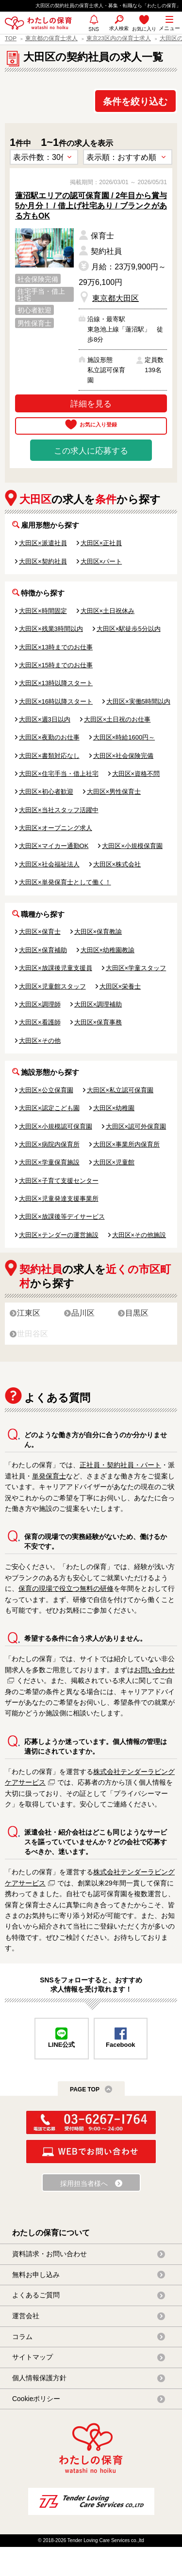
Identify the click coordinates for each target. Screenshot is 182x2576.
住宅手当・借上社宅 (41, 294)
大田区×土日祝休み (108, 610)
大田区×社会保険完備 (123, 755)
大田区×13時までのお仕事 (56, 647)
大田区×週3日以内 (44, 719)
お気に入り (144, 28)
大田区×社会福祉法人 (49, 864)
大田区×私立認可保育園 (120, 1090)
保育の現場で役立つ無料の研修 (66, 1588)
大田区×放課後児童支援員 (55, 968)
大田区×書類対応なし (49, 755)
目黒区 (137, 1313)
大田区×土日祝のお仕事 (117, 719)
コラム (22, 2336)
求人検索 (119, 28)
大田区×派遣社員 (43, 543)
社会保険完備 (37, 279)
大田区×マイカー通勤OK (53, 845)
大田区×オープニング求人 (55, 828)
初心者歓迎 (34, 310)
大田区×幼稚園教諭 (108, 950)
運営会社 (25, 2316)
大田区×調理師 (40, 1004)
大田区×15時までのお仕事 (56, 665)
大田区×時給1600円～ (124, 737)
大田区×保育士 (40, 931)
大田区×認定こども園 (49, 1108)
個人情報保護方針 (39, 2378)
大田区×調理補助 (98, 1004)
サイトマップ (32, 2357)
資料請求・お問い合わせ (49, 2254)
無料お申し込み (36, 2274)
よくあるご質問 (36, 2295)
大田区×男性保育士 (114, 791)
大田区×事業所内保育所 (126, 1144)
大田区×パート (101, 561)
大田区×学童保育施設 (49, 1162)
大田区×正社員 (101, 543)
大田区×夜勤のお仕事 (49, 737)
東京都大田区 (115, 298)
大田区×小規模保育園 (132, 845)
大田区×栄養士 (120, 986)
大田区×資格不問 (136, 773)
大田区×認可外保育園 (136, 1126)
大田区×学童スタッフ (136, 968)
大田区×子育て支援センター (59, 1180)
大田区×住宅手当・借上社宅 (59, 773)
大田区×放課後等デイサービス (62, 1216)
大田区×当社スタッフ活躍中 (59, 810)
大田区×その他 (40, 1040)
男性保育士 (34, 323)
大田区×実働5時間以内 (138, 701)
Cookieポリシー (36, 2399)
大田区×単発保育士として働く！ (65, 882)
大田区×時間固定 (43, 610)
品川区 (83, 1313)
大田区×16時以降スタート (56, 701)
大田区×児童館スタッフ (52, 986)
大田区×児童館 (114, 1162)
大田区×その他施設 (139, 1235)
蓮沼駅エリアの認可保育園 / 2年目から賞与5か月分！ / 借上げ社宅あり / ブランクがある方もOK (91, 205)
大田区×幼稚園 (114, 1108)
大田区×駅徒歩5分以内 (129, 628)
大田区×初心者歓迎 (46, 791)
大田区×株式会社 (117, 864)
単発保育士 (49, 1476)
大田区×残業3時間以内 (51, 628)
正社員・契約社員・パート (120, 1465)
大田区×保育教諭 (98, 931)
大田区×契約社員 (43, 561)
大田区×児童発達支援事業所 (59, 1198)
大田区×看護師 (40, 1022)
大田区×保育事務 (98, 1022)
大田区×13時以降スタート (56, 683)
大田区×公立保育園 (46, 1090)
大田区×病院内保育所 (49, 1144)
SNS (93, 33)
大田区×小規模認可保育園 (55, 1126)
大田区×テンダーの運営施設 (59, 1235)
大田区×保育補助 (43, 950)
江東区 (28, 1313)
